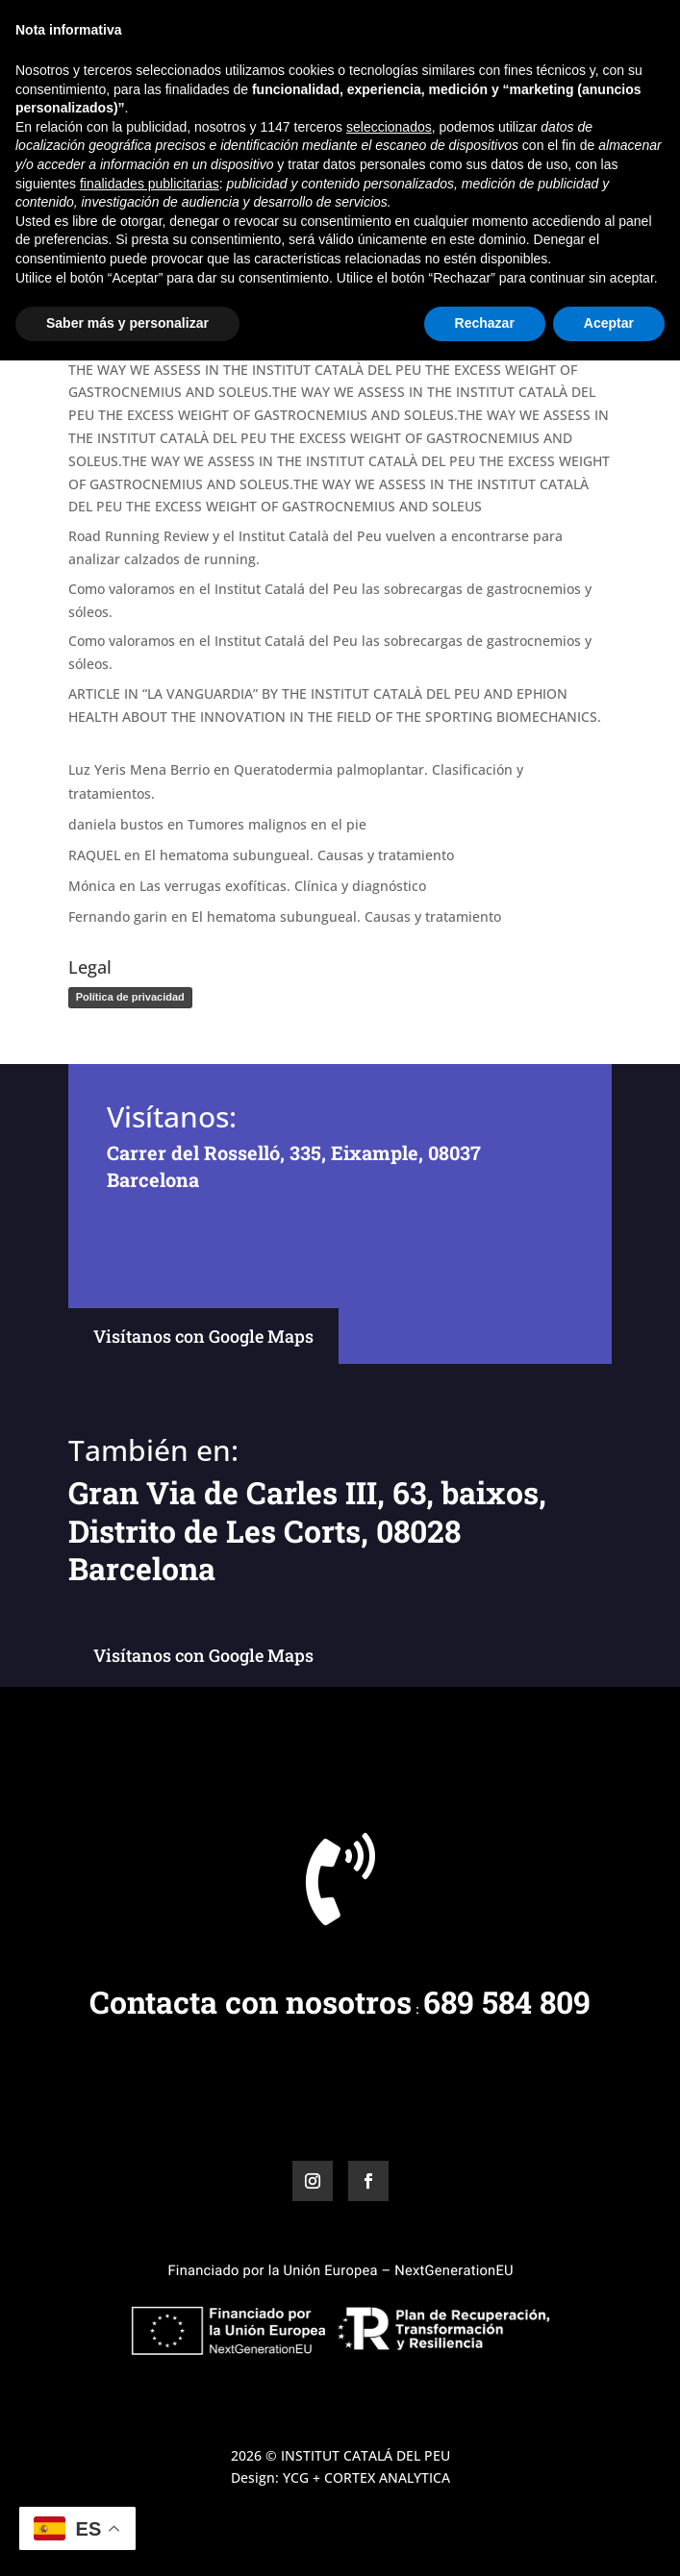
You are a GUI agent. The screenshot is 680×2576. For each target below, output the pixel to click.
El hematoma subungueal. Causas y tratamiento (299, 855)
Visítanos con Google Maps (203, 1336)
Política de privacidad (130, 997)
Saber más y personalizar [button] (127, 2538)
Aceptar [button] (609, 2538)
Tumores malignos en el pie (277, 824)
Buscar (580, 275)
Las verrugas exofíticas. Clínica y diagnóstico (282, 886)
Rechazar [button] (485, 2538)
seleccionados (389, 2342)
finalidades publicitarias (149, 2399)
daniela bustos (116, 824)
